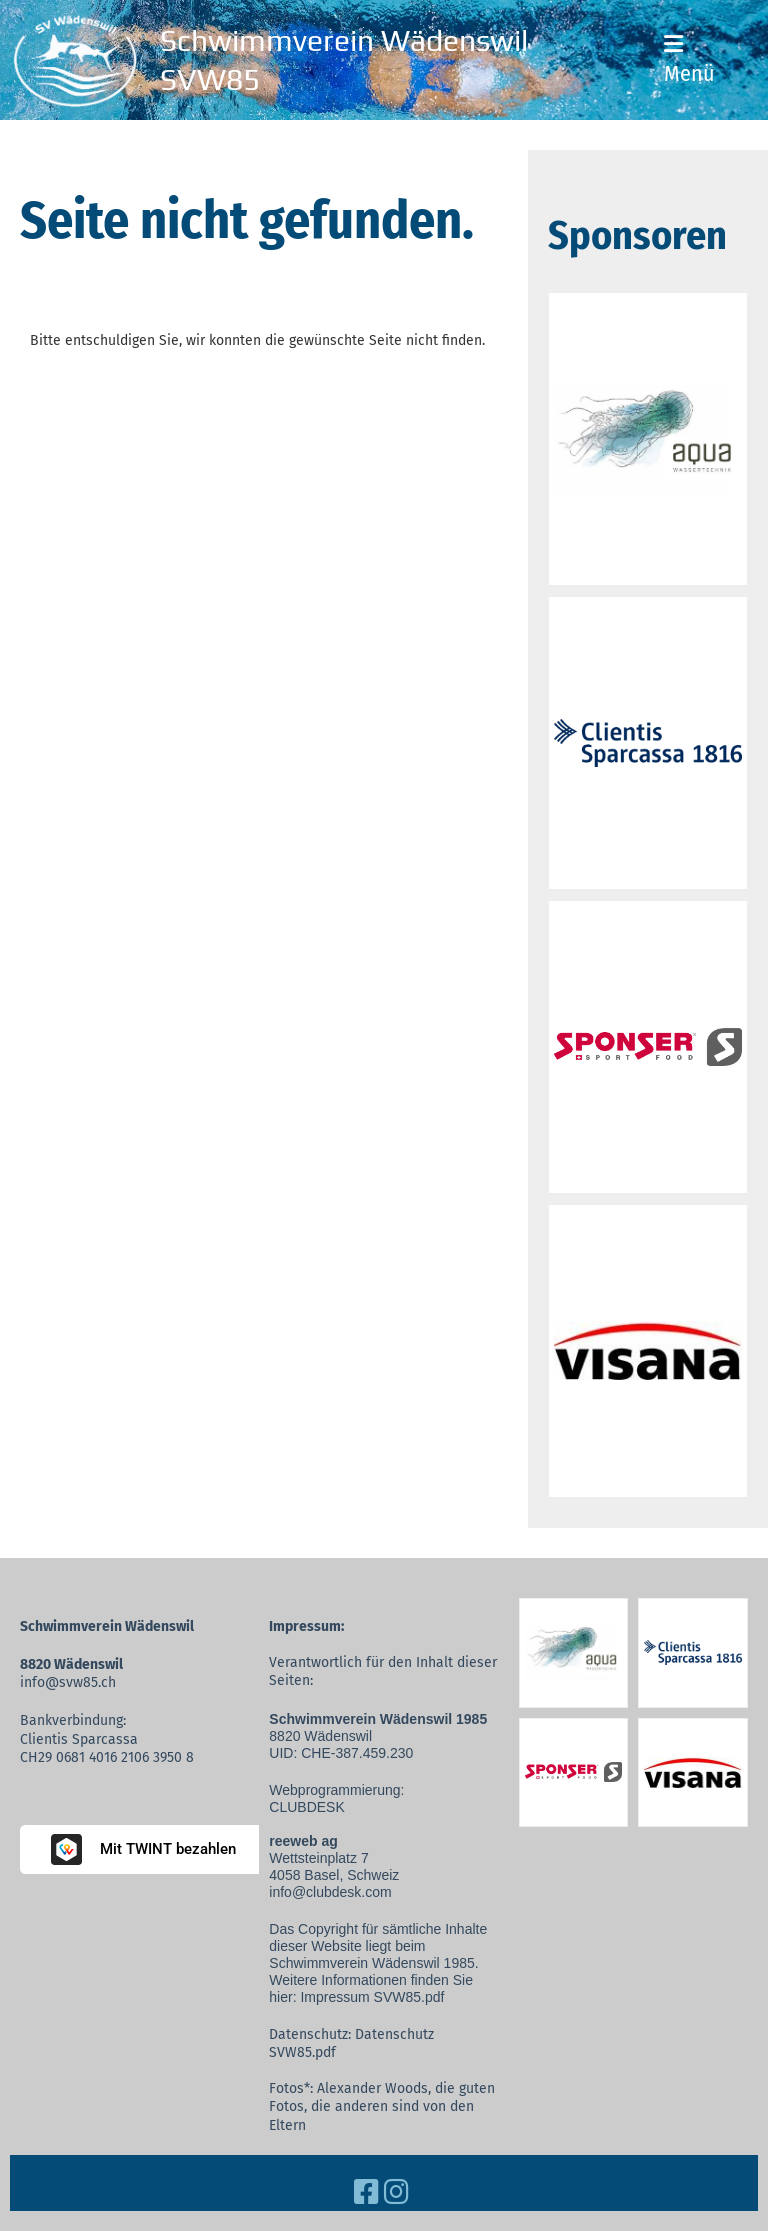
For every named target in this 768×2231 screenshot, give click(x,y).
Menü (689, 60)
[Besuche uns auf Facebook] (366, 2192)
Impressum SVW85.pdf (372, 1997)
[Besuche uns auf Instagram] (396, 2192)
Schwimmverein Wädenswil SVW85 (344, 60)
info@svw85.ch (68, 1682)
